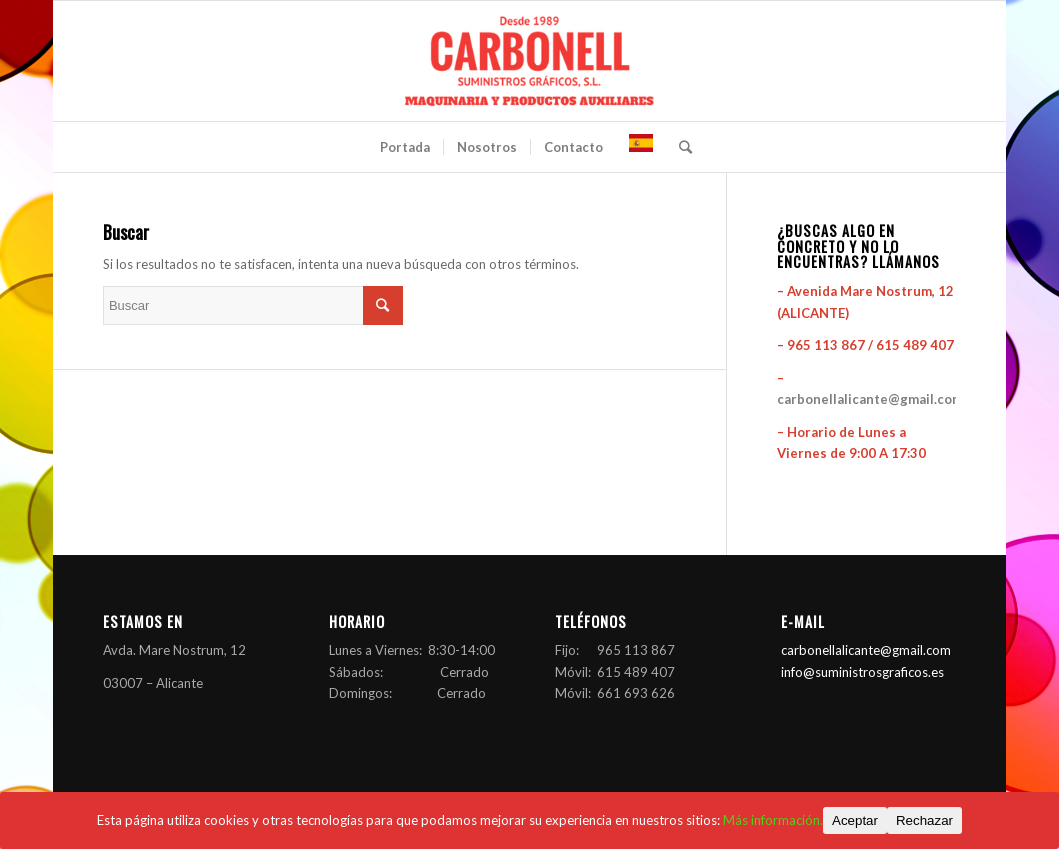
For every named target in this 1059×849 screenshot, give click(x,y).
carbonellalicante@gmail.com (870, 399)
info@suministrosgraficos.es (862, 672)
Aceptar (855, 820)
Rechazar (924, 820)
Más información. (773, 820)
